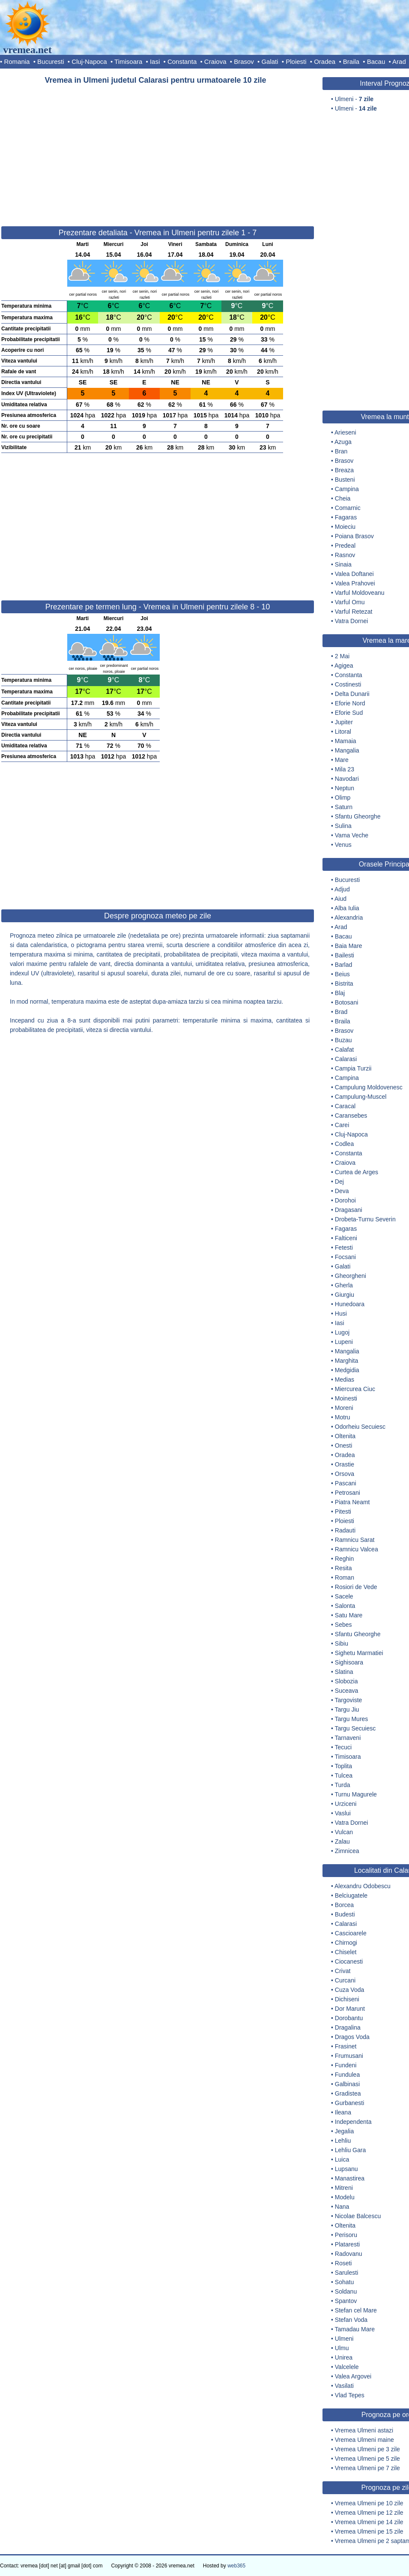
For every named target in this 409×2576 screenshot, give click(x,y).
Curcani (345, 1980)
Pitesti (343, 1511)
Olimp (343, 797)
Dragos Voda (352, 2036)
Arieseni (345, 432)
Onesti (343, 1445)
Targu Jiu (347, 1709)
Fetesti (344, 1247)
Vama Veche (351, 835)
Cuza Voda (349, 1989)
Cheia (343, 498)
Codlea (344, 1143)
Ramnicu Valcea (356, 1549)
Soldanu (346, 2291)
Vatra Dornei (351, 621)
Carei (342, 1125)
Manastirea (349, 2178)
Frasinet (346, 2046)
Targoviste (348, 1700)
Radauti (345, 1530)
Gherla (344, 1285)
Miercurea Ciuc (355, 1388)
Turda (342, 1784)
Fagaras (346, 517)
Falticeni (346, 1238)
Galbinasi (347, 2084)
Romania (17, 61)
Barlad (343, 964)
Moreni (344, 1407)
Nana (342, 2206)
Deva (342, 1191)
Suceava (346, 1690)
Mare (342, 759)
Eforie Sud (349, 712)
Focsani (345, 1257)
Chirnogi (346, 1942)
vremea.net (27, 50)
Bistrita (344, 983)
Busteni (345, 479)
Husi (341, 1313)
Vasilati (344, 2385)
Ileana (343, 2112)
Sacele (344, 1596)
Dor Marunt (350, 2008)
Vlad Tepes (349, 2395)
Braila (351, 61)
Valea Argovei (353, 2376)
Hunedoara (349, 1304)
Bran (341, 451)
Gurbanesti (349, 2102)
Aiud (340, 898)
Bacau (376, 61)
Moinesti (346, 1398)
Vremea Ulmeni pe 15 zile (369, 2531)
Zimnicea (347, 1850)
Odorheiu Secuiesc (360, 1426)
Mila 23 (344, 769)
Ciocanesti (349, 1961)
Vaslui (343, 1813)
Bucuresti (50, 61)
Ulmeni (344, 2338)
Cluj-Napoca (89, 61)
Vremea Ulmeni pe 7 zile (367, 2468)
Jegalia (344, 2131)
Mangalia (347, 750)
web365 (236, 2566)
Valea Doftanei (354, 573)
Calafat (344, 1049)
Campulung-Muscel (361, 1096)
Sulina (343, 825)
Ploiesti (296, 61)
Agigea (343, 665)
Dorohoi (345, 1200)
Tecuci (343, 1747)
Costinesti (348, 684)
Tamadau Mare (355, 2329)
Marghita (346, 1360)
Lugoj (342, 1332)
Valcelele (347, 2366)
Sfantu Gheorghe (358, 816)
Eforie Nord (350, 703)
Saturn (343, 807)
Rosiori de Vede (356, 1586)
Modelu (345, 2197)
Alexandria (348, 917)
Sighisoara (349, 1662)
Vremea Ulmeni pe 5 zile (367, 2458)
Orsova (344, 1473)
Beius (342, 974)
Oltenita (345, 1436)
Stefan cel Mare (356, 2310)
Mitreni (344, 2187)
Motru (342, 1417)
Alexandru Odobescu (362, 1886)
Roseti (343, 2263)
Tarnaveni (348, 1737)
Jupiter (344, 722)
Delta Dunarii (352, 693)
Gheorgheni (350, 1275)
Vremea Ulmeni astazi (364, 2430)
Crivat (343, 1970)
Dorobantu (349, 2018)
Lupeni (344, 1341)
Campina (347, 489)
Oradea (324, 61)
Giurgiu (344, 1294)
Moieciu (345, 526)
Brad (341, 1011)
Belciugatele (351, 1895)
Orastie (344, 1464)
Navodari (347, 778)
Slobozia (346, 1681)
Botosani (346, 1002)
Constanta (182, 61)
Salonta (345, 1605)
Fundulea (347, 2074)
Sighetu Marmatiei (359, 1652)
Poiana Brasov (354, 536)
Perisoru (346, 2234)
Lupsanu (346, 2168)
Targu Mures (351, 1718)
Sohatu (344, 2282)
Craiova (215, 61)
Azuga (343, 441)
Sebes (343, 1624)
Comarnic (348, 507)
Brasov (244, 61)
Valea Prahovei (355, 583)
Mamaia (345, 741)
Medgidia (347, 1370)
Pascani (345, 1483)
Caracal (345, 1106)
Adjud (342, 889)
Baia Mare (348, 945)
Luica (342, 2159)
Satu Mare (349, 1615)
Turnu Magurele (356, 1794)
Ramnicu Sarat (355, 1539)
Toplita (343, 1766)
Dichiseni (347, 1999)
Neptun (344, 788)
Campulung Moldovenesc (369, 1087)
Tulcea (344, 1775)
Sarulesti (346, 2272)
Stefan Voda (351, 2319)
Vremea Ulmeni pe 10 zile (369, 2503)
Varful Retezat (354, 611)
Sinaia (343, 564)
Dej (339, 1181)
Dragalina (348, 2027)
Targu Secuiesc (355, 1728)
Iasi (155, 61)
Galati (269, 61)
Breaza (344, 470)
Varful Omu (350, 602)
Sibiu (341, 1643)
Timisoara (128, 61)
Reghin (344, 1558)
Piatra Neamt (352, 1502)
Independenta (353, 2121)
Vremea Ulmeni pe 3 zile (367, 2449)
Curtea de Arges (356, 1172)
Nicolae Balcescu (358, 2216)
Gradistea (348, 2093)
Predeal (345, 545)
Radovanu (348, 2253)
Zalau (342, 1841)
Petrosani (347, 1492)
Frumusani (349, 2055)
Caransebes (351, 1115)
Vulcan (344, 1832)
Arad (399, 61)
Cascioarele (351, 1933)
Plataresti (347, 2244)
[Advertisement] (157, 151)
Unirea (343, 2357)
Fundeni (346, 2065)
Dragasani (348, 1209)
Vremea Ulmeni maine (364, 2439)
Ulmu (342, 2348)
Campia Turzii (353, 1068)
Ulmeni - (354, 99)
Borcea (344, 1904)
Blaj (340, 993)
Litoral (343, 731)
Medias (344, 1379)
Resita (343, 1568)
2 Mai (342, 656)
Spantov (346, 2300)
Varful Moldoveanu (360, 592)
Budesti (345, 1914)
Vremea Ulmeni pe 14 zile (369, 2522)
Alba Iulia (346, 908)
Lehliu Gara (350, 2150)
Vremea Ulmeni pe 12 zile (369, 2512)
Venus (343, 844)
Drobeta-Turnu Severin (365, 1219)
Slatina (344, 1671)
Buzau (343, 1040)
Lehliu (343, 2140)
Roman (344, 1577)
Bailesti (344, 955)
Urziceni (346, 1803)
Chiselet (346, 1952)
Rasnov (345, 555)
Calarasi (346, 1059)
